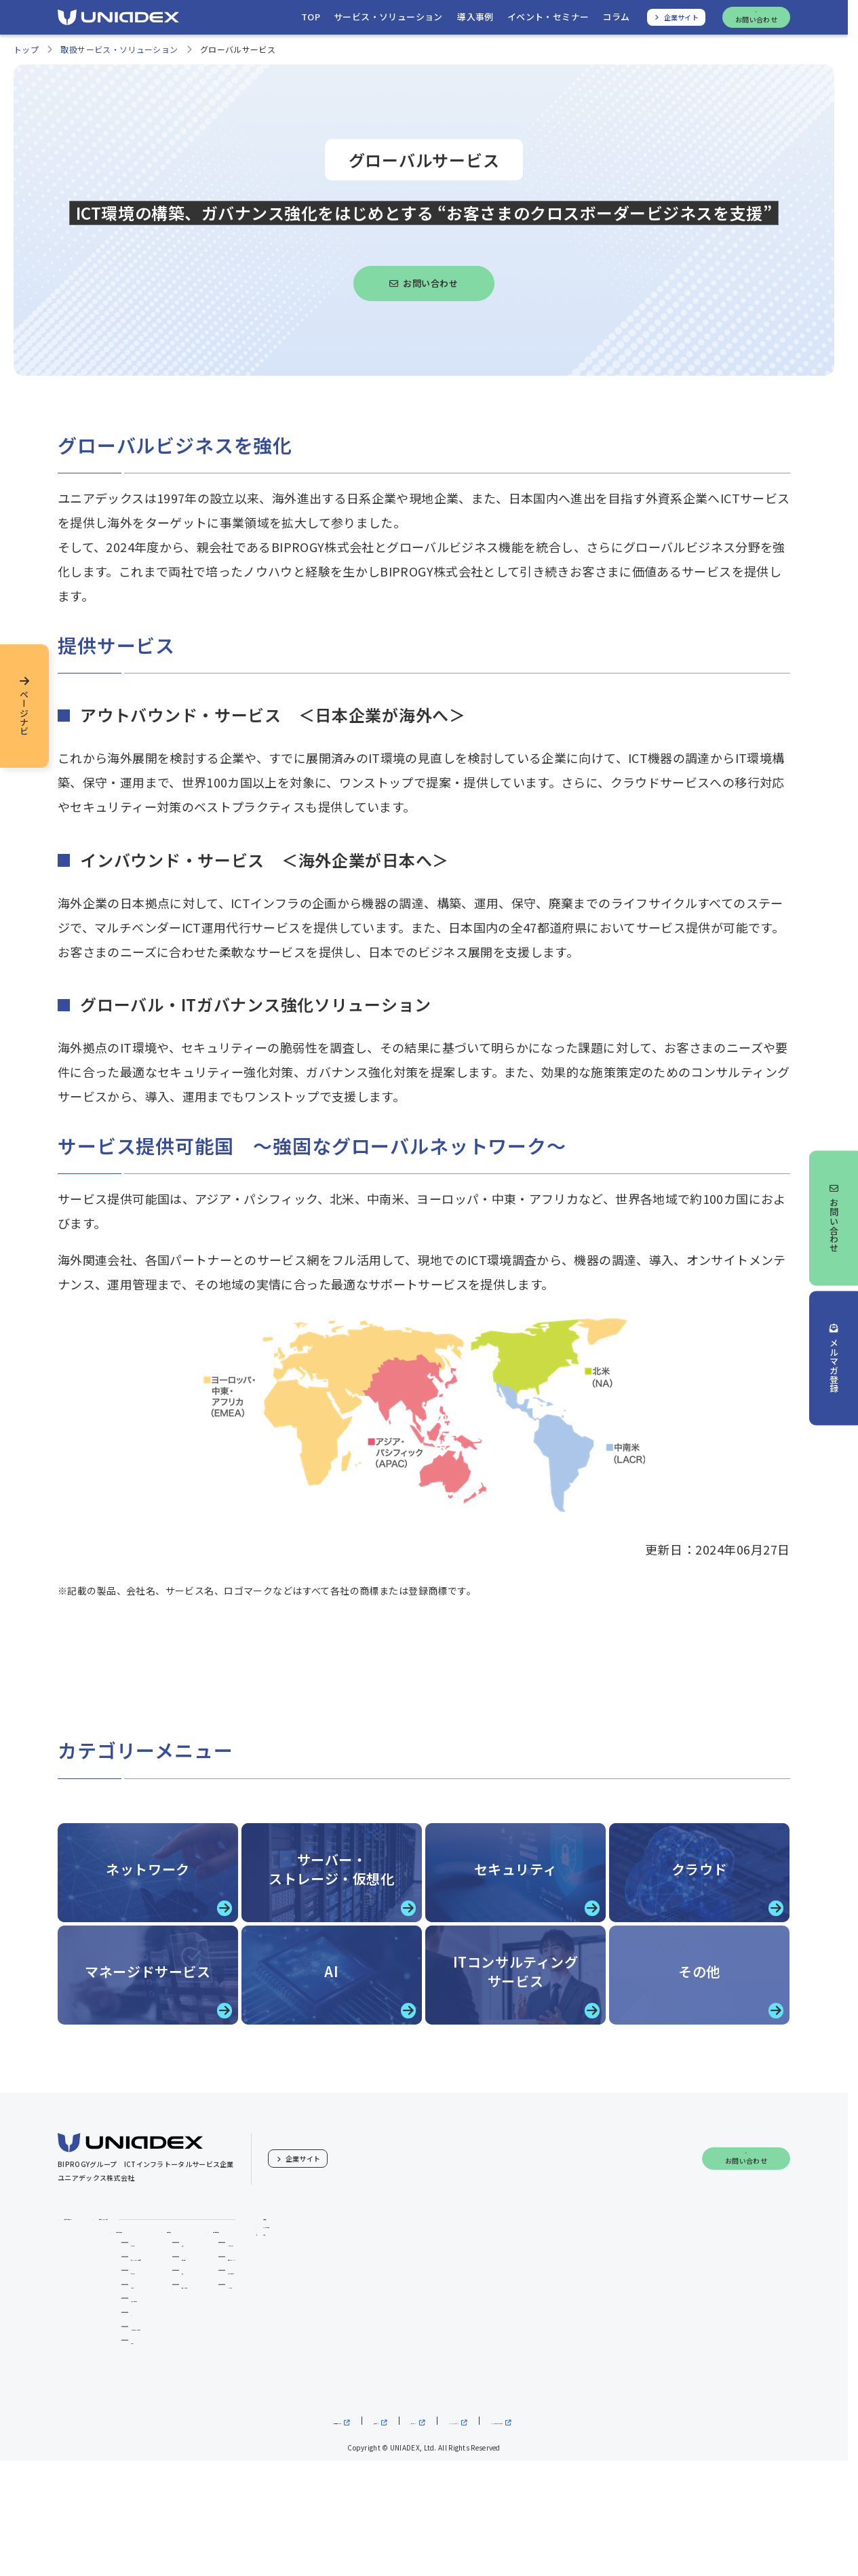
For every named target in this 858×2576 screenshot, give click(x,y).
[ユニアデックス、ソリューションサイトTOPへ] (118, 21)
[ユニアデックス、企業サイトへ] (676, 21)
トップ (26, 57)
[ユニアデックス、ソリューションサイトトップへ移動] (298, 21)
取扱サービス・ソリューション (119, 57)
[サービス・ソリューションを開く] (382, 21)
